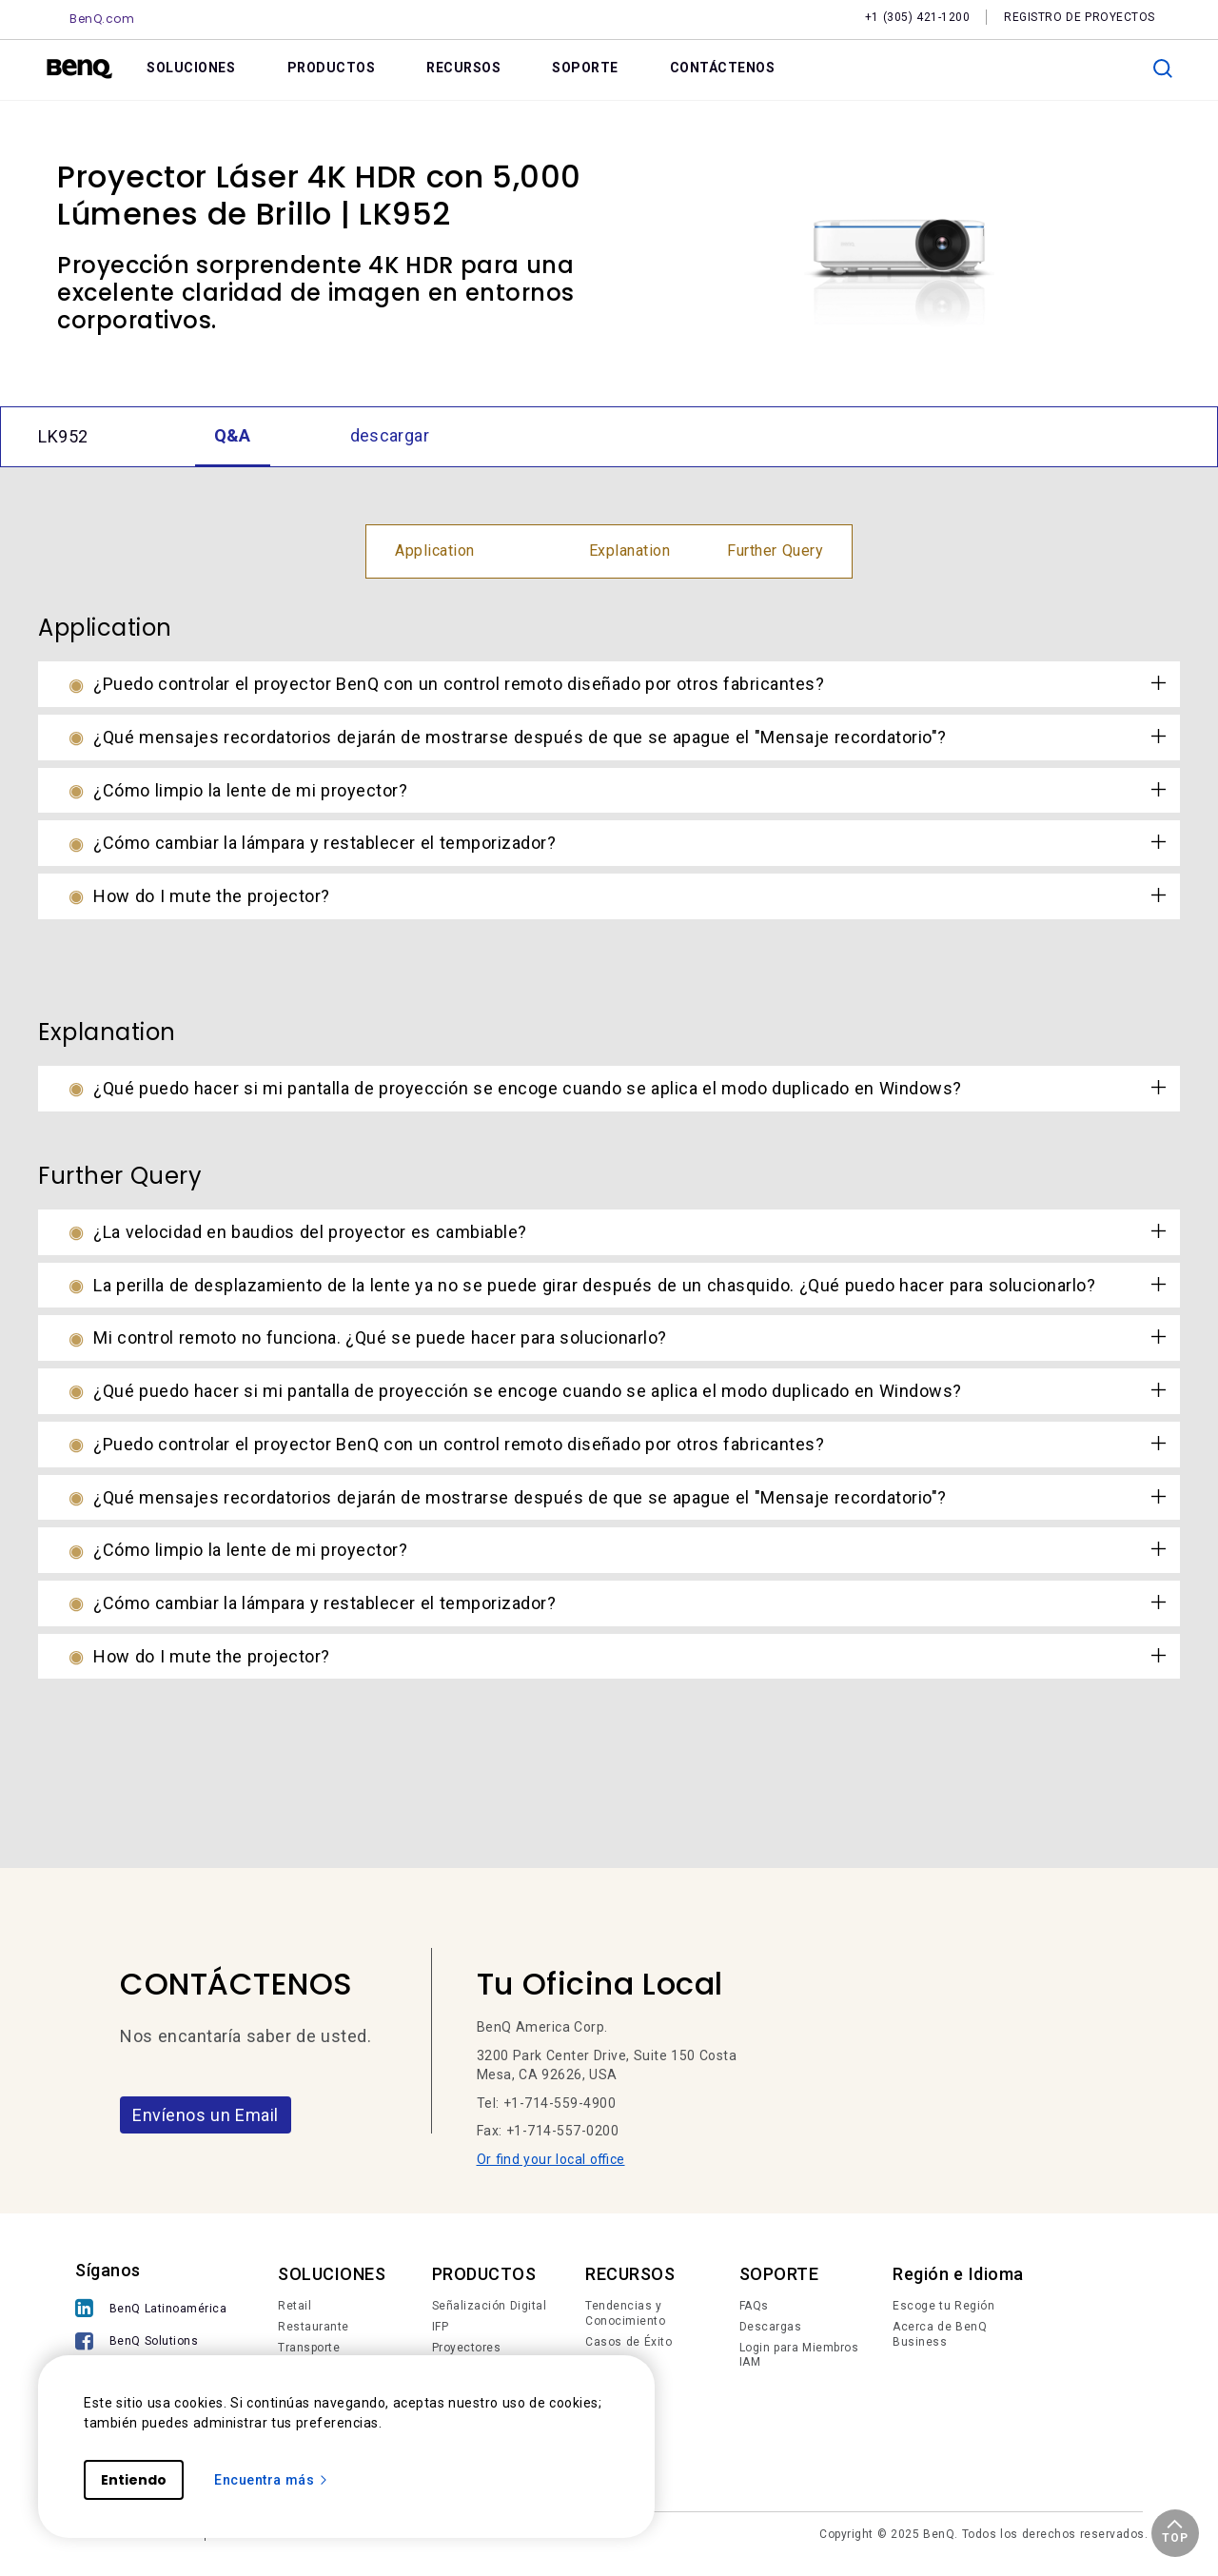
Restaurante (313, 2326)
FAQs (754, 2305)
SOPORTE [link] (585, 67)
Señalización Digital (489, 2305)
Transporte (309, 2347)
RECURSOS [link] (463, 67)
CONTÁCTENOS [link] (723, 67)
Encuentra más (271, 2480)
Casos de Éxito (628, 2342)
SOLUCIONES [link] (191, 67)
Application (435, 550)
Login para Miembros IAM (799, 2355)
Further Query (775, 550)
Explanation (630, 550)
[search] (1162, 68)
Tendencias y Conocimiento (625, 2313)
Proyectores (466, 2347)
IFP (440, 2326)
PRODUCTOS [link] (331, 67)
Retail (294, 2305)
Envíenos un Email (205, 2115)
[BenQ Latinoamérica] (150, 2310)
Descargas (770, 2326)
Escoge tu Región (943, 2305)
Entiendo (134, 2479)
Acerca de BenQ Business (940, 2334)
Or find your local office (551, 2159)
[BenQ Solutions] (150, 2343)
